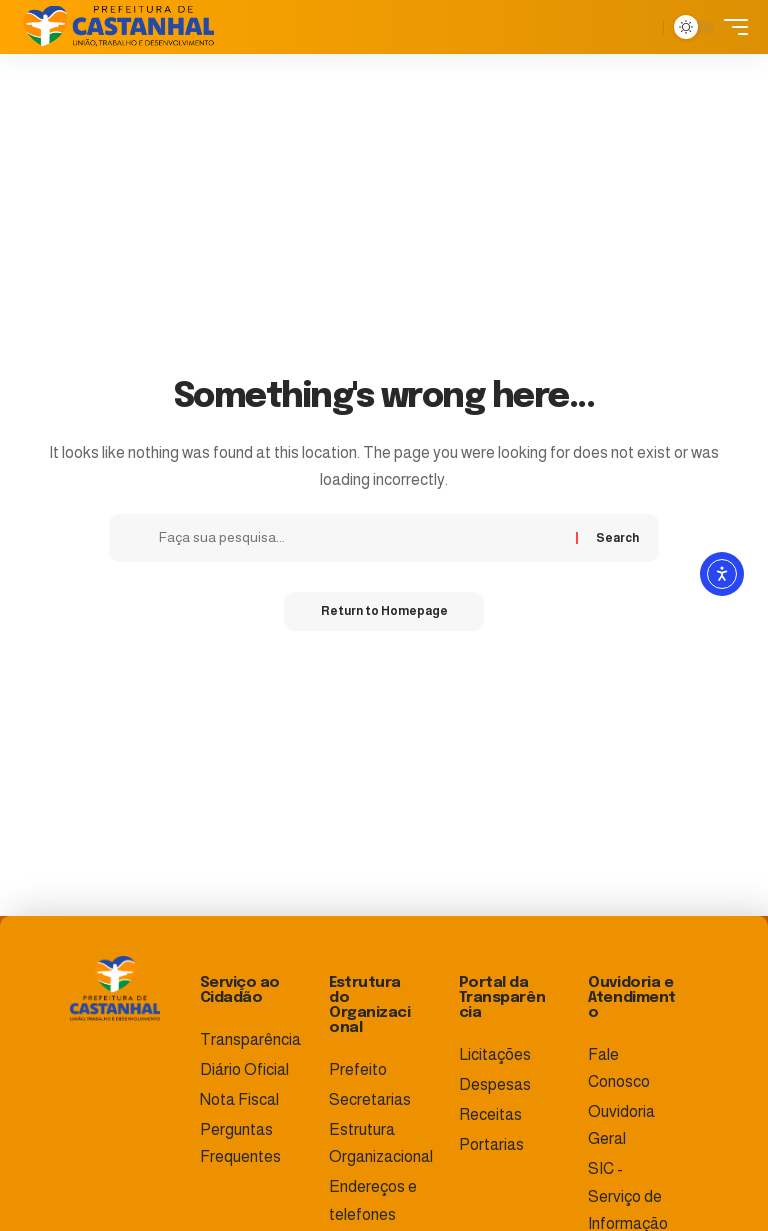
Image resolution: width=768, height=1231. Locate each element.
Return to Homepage (384, 612)
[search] (643, 27)
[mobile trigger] (731, 27)
